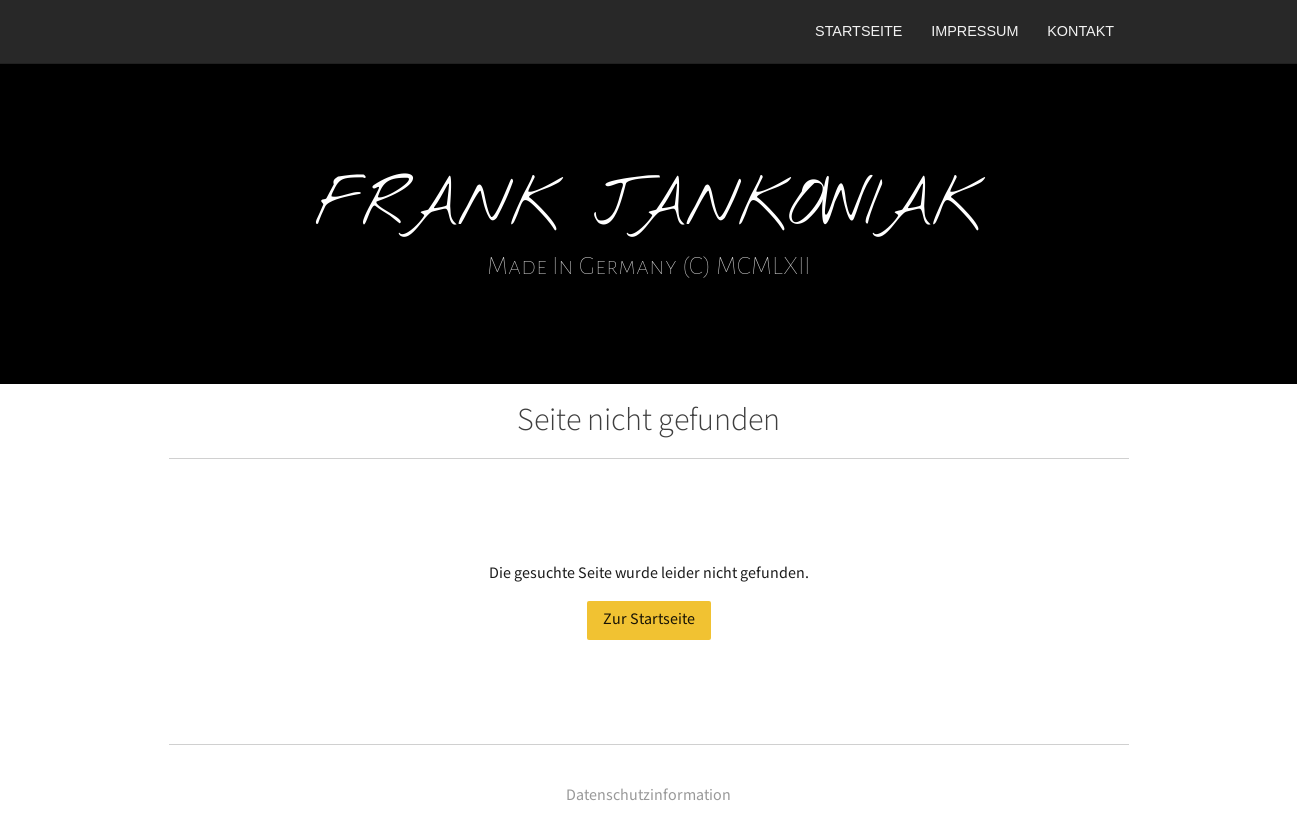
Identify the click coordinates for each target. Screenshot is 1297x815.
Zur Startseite (649, 619)
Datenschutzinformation (648, 795)
